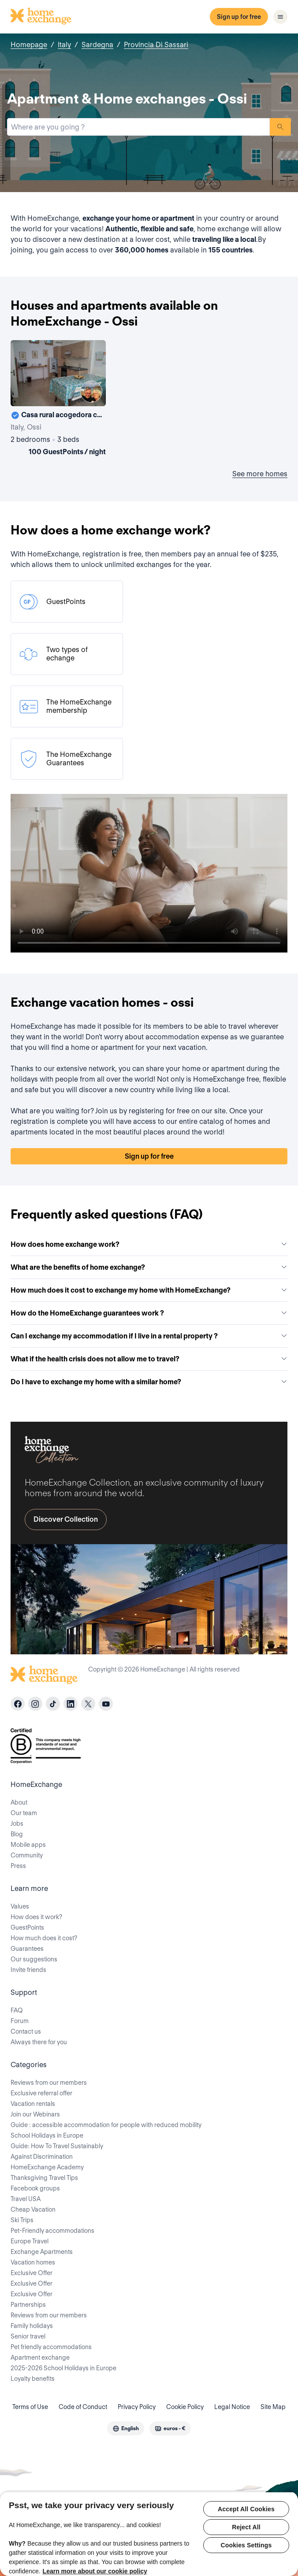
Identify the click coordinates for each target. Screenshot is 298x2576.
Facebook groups (35, 2188)
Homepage (29, 45)
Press (18, 1865)
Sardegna (97, 45)
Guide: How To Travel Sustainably (57, 2146)
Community (27, 1855)
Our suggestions (34, 1959)
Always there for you (39, 2042)
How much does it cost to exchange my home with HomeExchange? (149, 1290)
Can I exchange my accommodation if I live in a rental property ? (149, 1336)
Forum (20, 2020)
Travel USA (26, 2198)
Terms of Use (30, 2406)
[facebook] (18, 1704)
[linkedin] (70, 1704)
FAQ (17, 2010)
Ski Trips (22, 2220)
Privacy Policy (137, 2406)
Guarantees (27, 1948)
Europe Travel (29, 2241)
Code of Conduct (83, 2406)
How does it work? (36, 1916)
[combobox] (138, 127)
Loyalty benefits (33, 2378)
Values (20, 1906)
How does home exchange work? (149, 1244)
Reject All (246, 2527)
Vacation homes (33, 2262)
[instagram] (35, 1704)
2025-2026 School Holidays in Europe (63, 2368)
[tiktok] (53, 1704)
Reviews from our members (49, 2082)
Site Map (273, 2406)
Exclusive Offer (31, 2272)
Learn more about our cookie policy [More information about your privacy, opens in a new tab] (95, 2571)
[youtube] (106, 1704)
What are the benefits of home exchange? (149, 1267)
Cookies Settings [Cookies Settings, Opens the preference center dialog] (246, 2545)
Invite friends (28, 1969)
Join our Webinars (35, 2114)
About (19, 1802)
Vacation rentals (33, 2103)
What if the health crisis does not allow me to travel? (149, 1359)
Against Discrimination (42, 2156)
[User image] (91, 392)
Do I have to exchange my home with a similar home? (149, 1382)
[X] (88, 1704)
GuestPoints (27, 1927)
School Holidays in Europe (47, 2135)
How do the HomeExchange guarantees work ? (149, 1313)
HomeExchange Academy (47, 2167)
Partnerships (28, 2304)
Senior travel (28, 2336)
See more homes (259, 474)
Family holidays (32, 2325)
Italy (64, 45)
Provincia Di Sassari (156, 45)
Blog (17, 1834)
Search (280, 126)
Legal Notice (232, 2406)
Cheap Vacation (33, 2209)
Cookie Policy (185, 2406)
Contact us (26, 2031)
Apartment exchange (40, 2357)
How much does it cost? (44, 1938)
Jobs (17, 1823)
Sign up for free (239, 16)
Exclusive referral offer (41, 2093)
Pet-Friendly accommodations (52, 2230)
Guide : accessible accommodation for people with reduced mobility (106, 2124)
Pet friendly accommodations (51, 2346)
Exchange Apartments (42, 2251)
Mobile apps (28, 1844)
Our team (24, 1812)
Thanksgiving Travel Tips (44, 2177)
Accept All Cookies (246, 2509)
